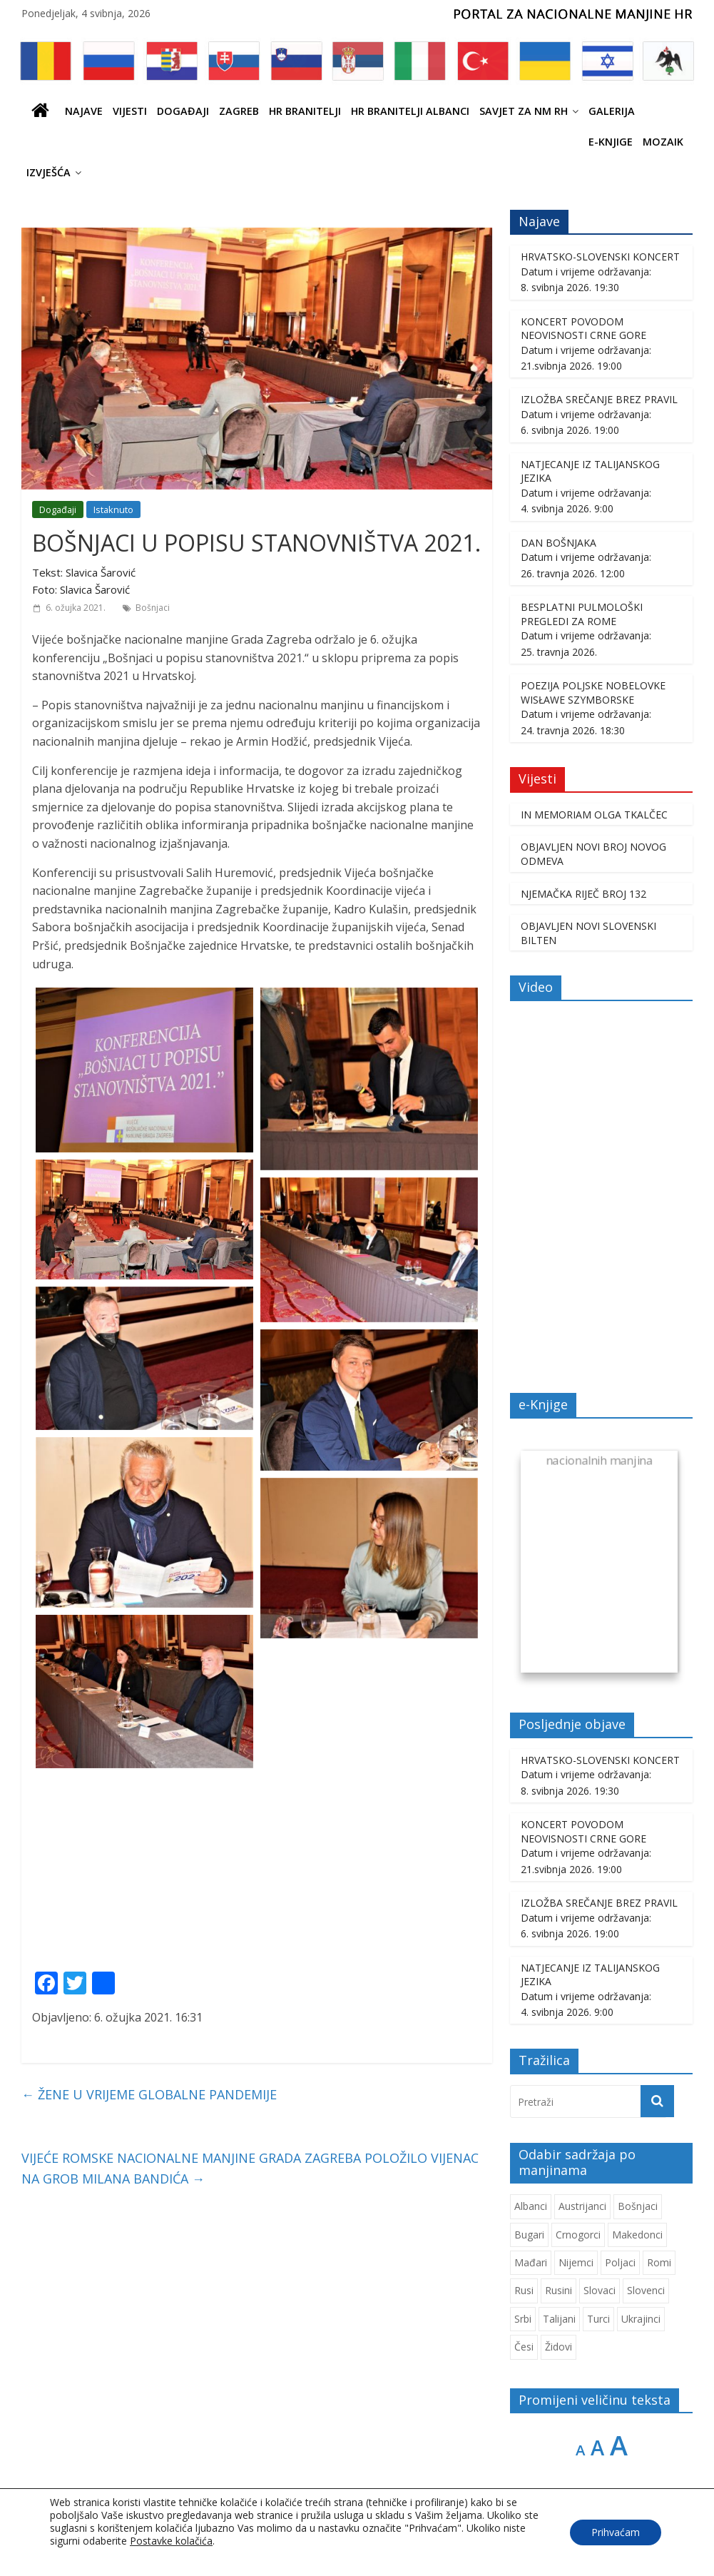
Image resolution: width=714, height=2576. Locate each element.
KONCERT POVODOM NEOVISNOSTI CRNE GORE (583, 329)
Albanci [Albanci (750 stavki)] (530, 2206)
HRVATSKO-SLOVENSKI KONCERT (600, 256)
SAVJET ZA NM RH (523, 111)
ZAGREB (239, 111)
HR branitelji (305, 111)
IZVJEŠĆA (48, 172)
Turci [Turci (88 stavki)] (598, 2319)
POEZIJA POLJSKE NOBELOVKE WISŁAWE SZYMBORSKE (593, 692)
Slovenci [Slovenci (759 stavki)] (646, 2290)
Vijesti (130, 111)
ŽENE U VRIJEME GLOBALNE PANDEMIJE (149, 2094)
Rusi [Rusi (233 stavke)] (524, 2290)
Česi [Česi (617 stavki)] (524, 2346)
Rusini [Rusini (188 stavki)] (558, 2290)
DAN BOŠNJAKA (558, 542)
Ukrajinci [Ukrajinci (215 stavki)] (641, 2319)
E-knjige (610, 141)
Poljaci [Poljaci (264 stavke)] (620, 2262)
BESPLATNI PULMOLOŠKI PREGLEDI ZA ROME (582, 614)
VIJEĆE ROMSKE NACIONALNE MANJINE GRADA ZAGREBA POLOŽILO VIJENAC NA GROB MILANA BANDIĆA (250, 2168)
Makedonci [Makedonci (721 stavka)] (637, 2234)
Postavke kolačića (171, 2541)
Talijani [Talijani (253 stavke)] (559, 2319)
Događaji (183, 111)
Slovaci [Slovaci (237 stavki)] (599, 2290)
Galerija (611, 111)
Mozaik (663, 141)
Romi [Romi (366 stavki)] (659, 2262)
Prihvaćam (615, 2532)
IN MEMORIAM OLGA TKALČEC (594, 814)
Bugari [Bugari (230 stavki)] (529, 2234)
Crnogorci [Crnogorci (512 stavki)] (578, 2234)
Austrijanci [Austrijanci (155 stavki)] (582, 2206)
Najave (84, 111)
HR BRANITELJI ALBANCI (410, 111)
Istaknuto (113, 509)
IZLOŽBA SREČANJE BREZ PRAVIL (599, 399)
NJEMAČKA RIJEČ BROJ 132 (583, 894)
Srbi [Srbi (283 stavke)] (522, 2319)
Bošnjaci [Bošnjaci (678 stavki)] (638, 2206)
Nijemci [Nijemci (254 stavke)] (576, 2262)
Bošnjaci (153, 608)
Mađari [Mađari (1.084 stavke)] (530, 2262)
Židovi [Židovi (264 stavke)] (558, 2346)
